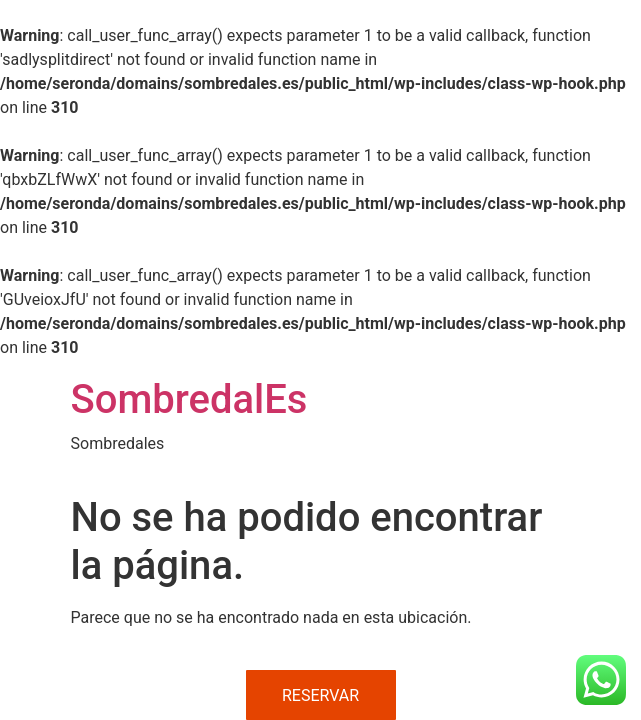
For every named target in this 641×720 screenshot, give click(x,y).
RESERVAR (320, 695)
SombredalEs (189, 399)
